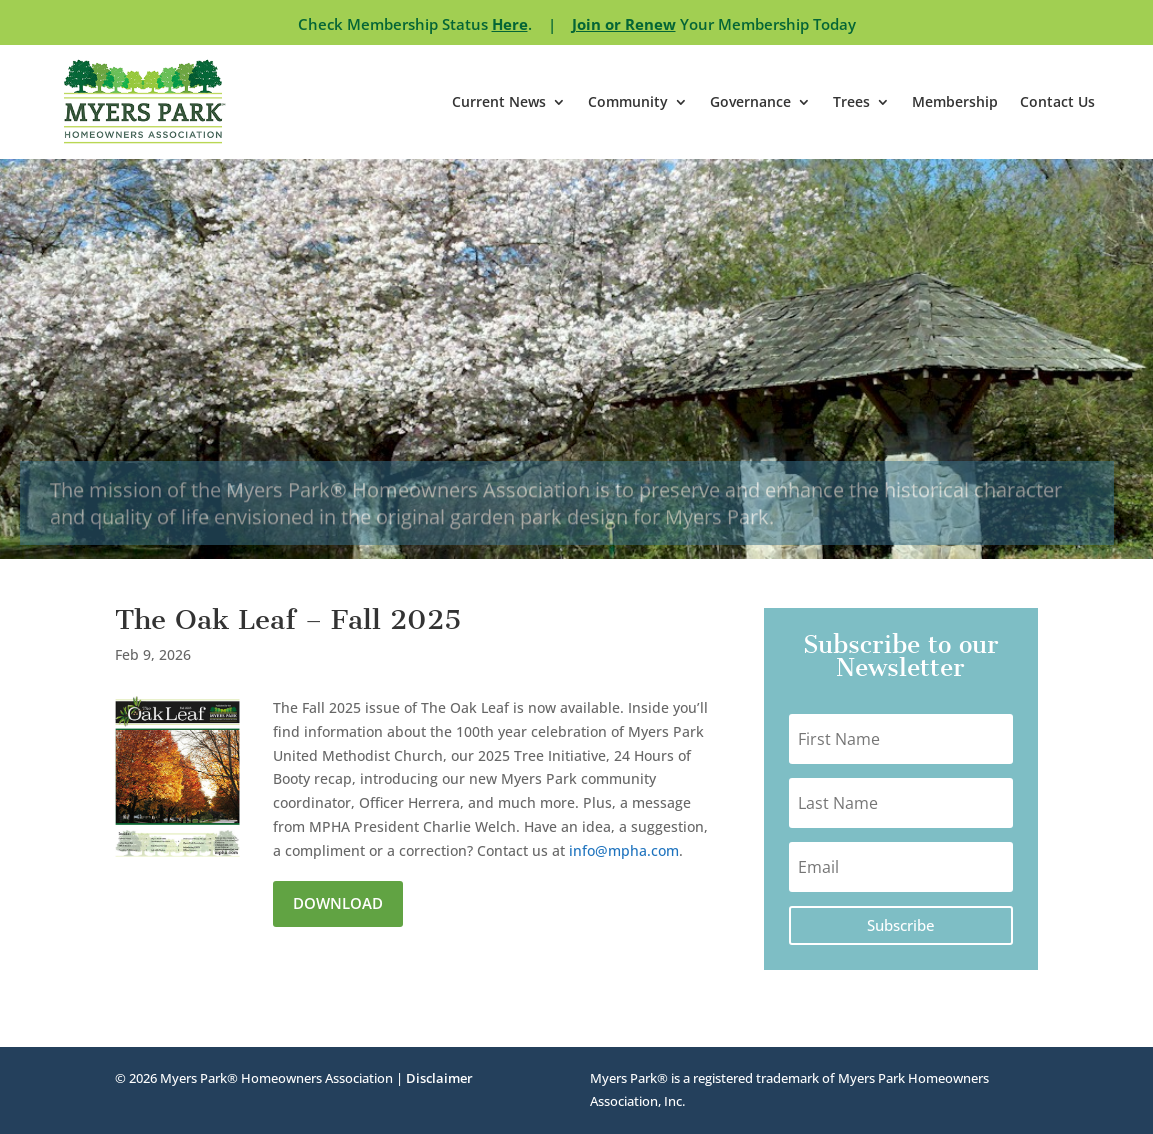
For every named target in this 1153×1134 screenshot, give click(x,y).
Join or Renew (624, 24)
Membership (955, 101)
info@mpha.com (624, 850)
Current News (499, 101)
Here (510, 24)
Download (338, 903)
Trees (851, 101)
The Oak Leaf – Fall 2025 (288, 619)
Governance (750, 101)
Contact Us (1057, 101)
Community (628, 101)
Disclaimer (439, 1078)
